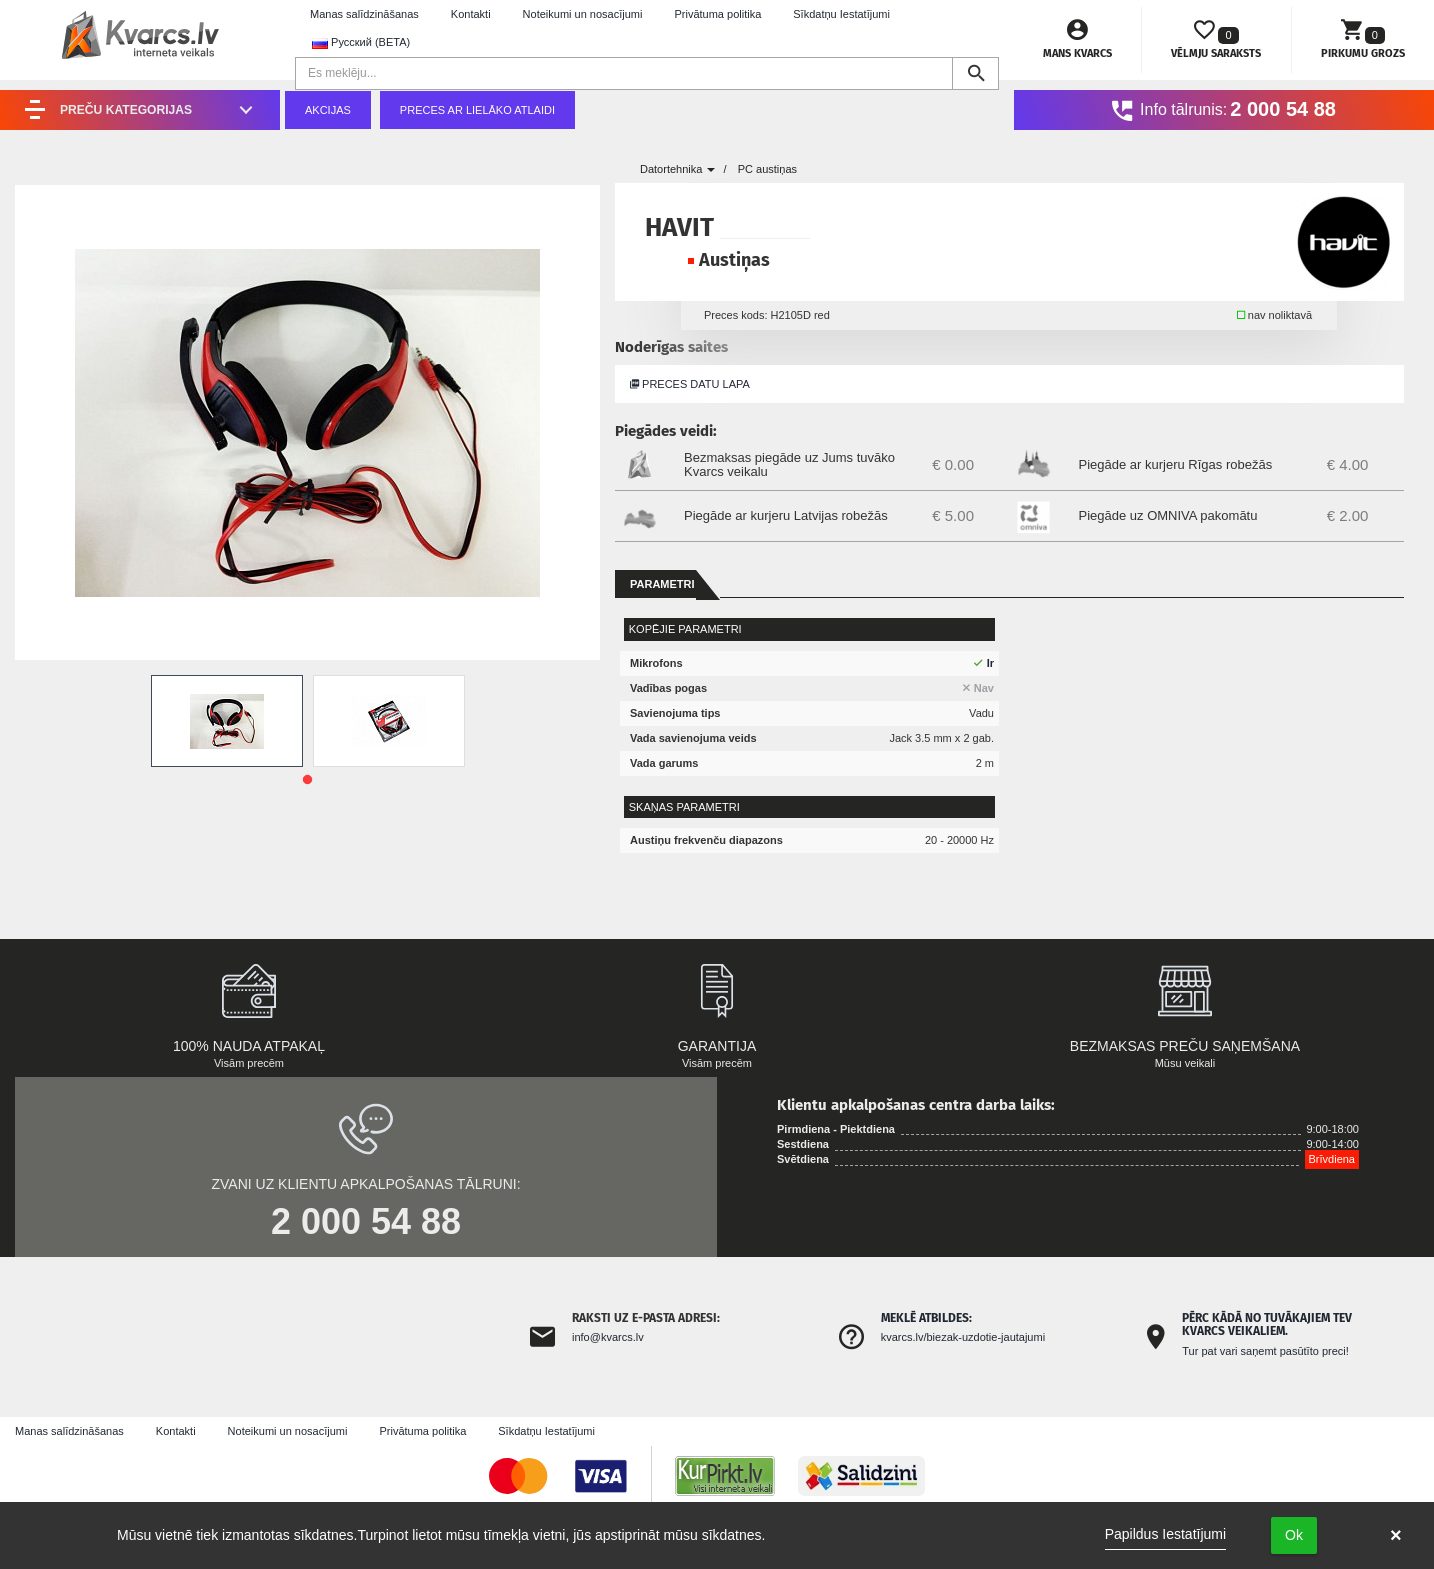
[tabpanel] (227, 721)
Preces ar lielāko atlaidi (477, 110)
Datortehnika (677, 169)
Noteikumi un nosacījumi (583, 14)
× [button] (1396, 1535)
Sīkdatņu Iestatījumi (841, 14)
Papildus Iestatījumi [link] (1165, 1534)
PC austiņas (767, 169)
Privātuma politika (717, 14)
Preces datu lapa (690, 384)
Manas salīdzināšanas (364, 14)
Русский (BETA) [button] (361, 42)
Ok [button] (1294, 1535)
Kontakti (471, 14)
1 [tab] (308, 780)
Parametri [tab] (662, 584)
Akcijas (328, 110)
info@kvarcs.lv (608, 1337)
